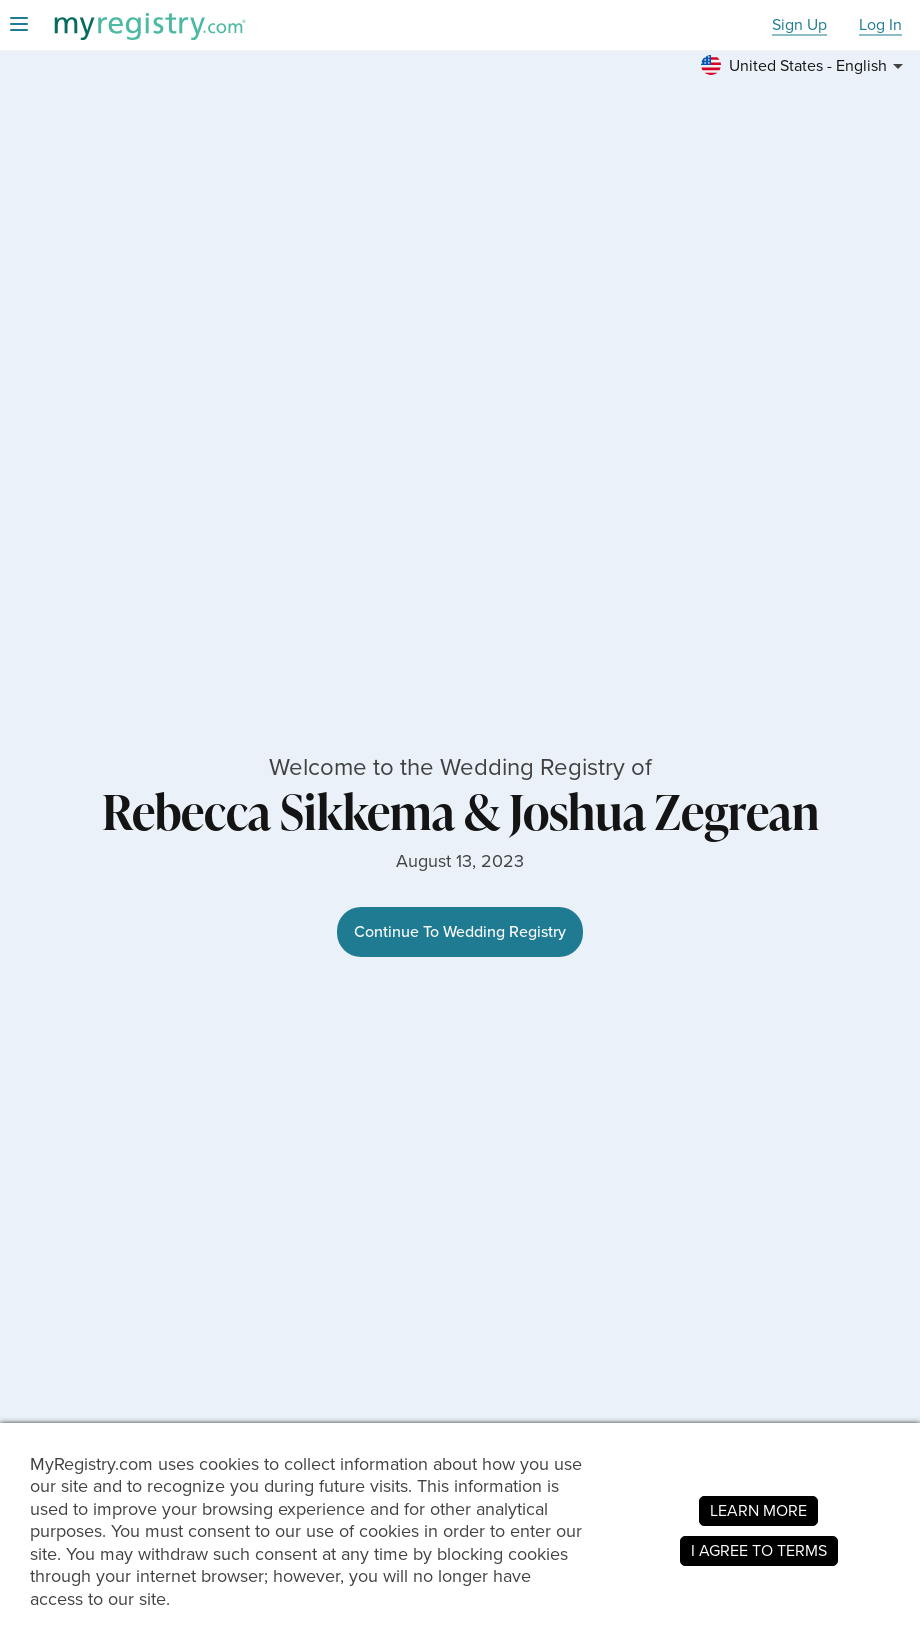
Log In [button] (880, 25)
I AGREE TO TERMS (759, 1550)
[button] (805, 66)
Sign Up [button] (799, 25)
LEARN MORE (758, 1510)
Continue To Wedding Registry (460, 931)
